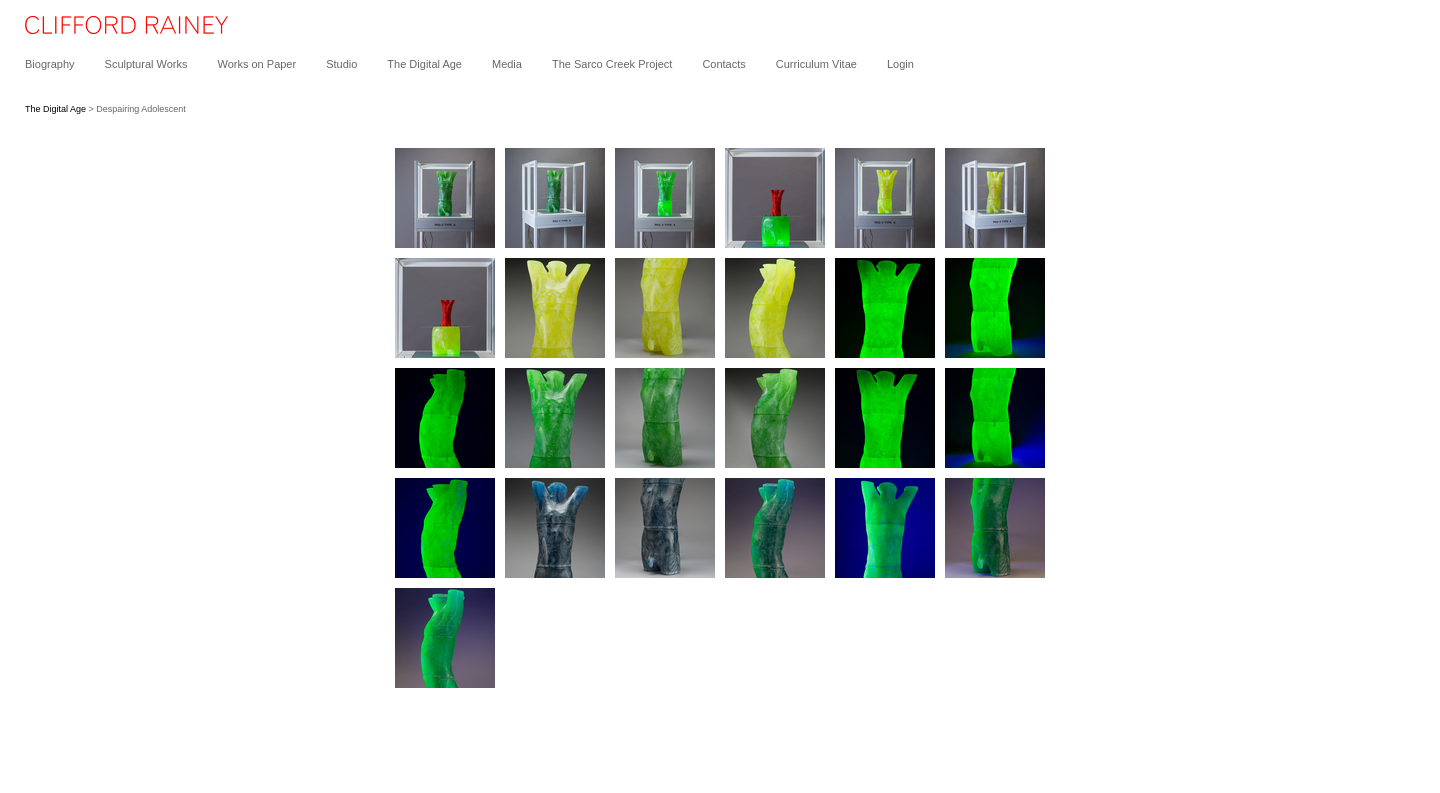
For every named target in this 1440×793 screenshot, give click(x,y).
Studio (341, 64)
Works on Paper (256, 64)
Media (507, 64)
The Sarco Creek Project (612, 64)
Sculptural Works (146, 64)
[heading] (114, 30)
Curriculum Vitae (816, 64)
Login (900, 64)
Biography (50, 64)
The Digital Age (424, 64)
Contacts (723, 64)
